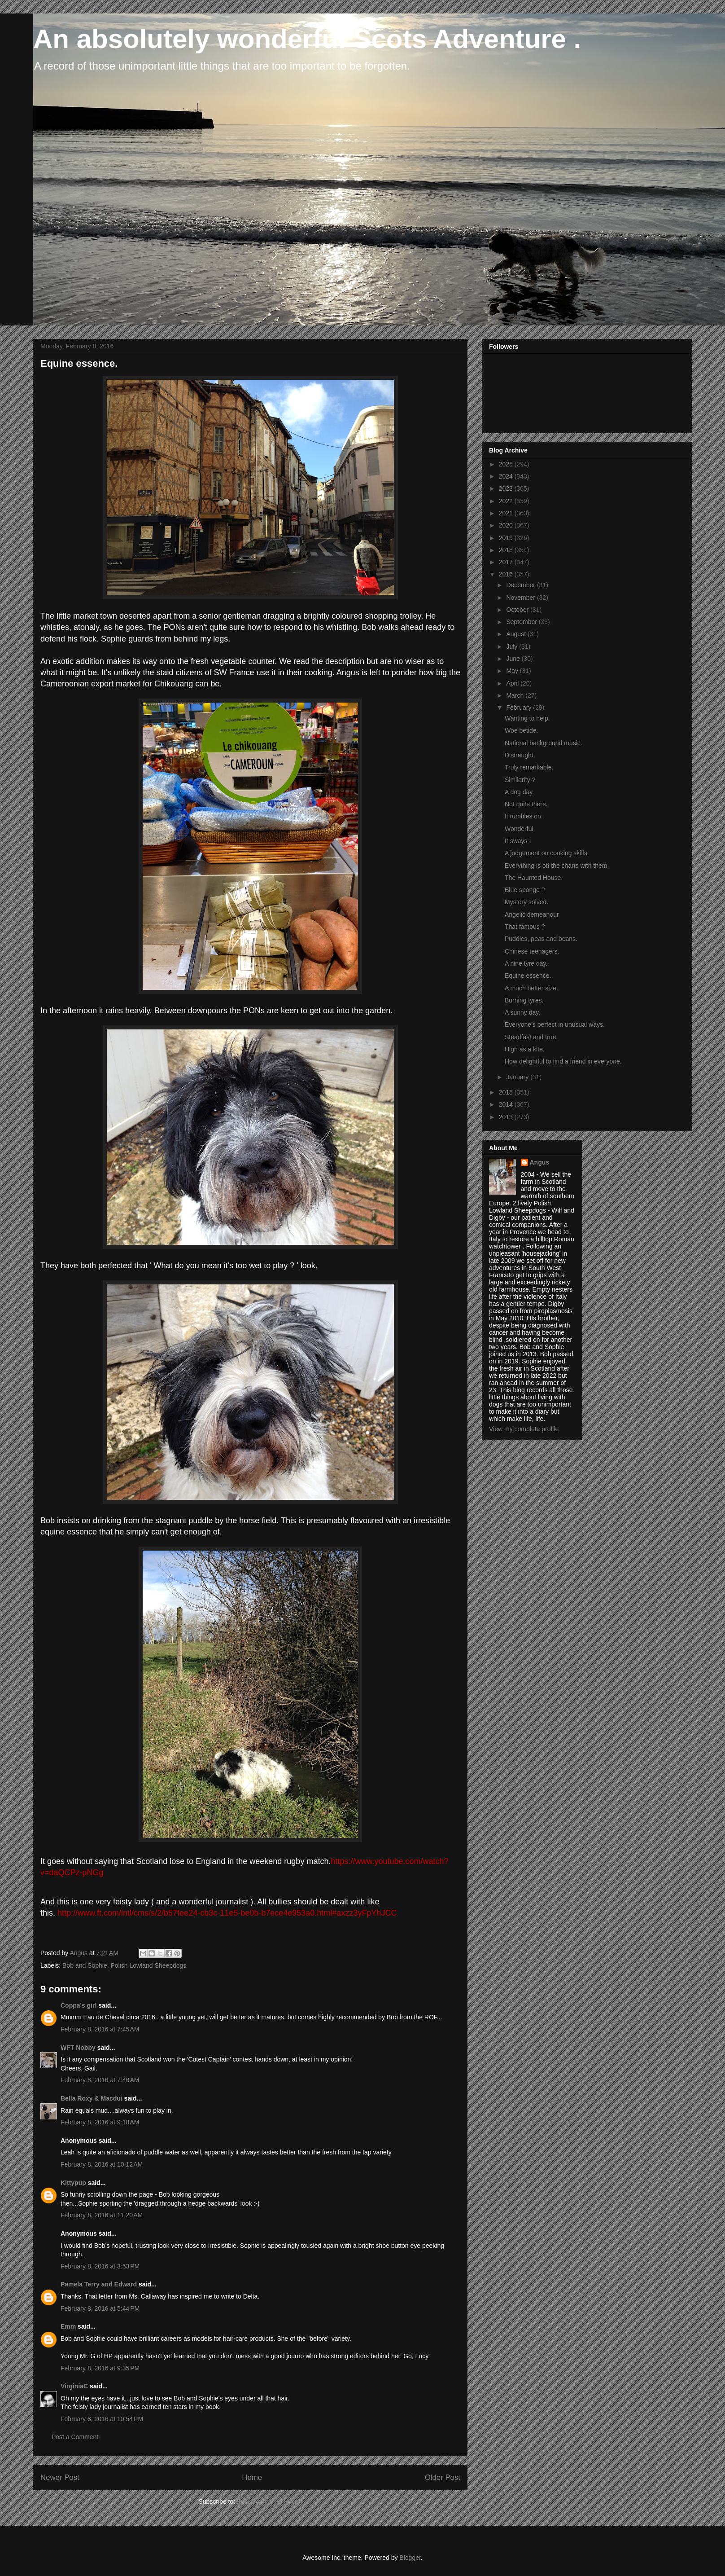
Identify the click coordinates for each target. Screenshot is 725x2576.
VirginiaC (74, 2386)
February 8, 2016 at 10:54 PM (102, 2418)
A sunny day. (522, 1012)
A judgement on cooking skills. (547, 853)
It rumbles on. (524, 816)
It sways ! (518, 840)
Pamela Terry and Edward (99, 2284)
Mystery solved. (526, 902)
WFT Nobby (78, 2047)
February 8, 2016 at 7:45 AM (100, 2029)
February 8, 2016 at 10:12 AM (102, 2164)
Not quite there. (526, 804)
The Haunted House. (534, 877)
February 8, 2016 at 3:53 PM (100, 2266)
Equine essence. (528, 975)
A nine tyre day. (526, 963)
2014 (507, 1104)
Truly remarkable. (529, 767)
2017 (507, 562)
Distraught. (520, 755)
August (516, 633)
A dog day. (519, 792)
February (519, 707)
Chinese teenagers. (532, 951)
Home (252, 2477)
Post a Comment (75, 2436)
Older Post (442, 2477)
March (515, 695)
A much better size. (531, 988)
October (518, 609)
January (518, 1077)
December (521, 585)
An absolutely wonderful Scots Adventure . (307, 39)
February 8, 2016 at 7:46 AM (100, 2080)
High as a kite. (525, 1049)
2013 (507, 1117)
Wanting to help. (527, 718)
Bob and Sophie (84, 1965)
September (522, 621)
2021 (507, 513)
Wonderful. (520, 828)
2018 (507, 550)
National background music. (543, 743)
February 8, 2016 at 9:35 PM (100, 2368)
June (513, 658)
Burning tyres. (524, 1000)
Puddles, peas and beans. (541, 938)
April (513, 683)
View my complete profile (524, 1429)
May (513, 670)
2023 (507, 488)
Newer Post (59, 2477)
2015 (507, 1092)
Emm (68, 2326)
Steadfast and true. (531, 1037)
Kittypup (73, 2182)
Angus (540, 1162)
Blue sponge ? (525, 889)
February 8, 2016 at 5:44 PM (100, 2308)
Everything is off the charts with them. (557, 865)
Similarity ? (520, 779)
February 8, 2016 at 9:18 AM (100, 2122)
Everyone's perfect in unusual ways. (555, 1024)
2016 (507, 574)
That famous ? (525, 926)
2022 (507, 501)
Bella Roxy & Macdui (91, 2098)
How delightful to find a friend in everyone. (563, 1061)
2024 (507, 476)
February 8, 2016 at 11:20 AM (102, 2215)
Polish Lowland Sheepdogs (148, 1965)
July (512, 646)
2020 (507, 525)
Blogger (409, 2557)
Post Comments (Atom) (269, 2501)
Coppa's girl (78, 2005)
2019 (507, 537)
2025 (507, 464)
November (521, 597)
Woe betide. (521, 730)
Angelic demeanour (532, 914)
